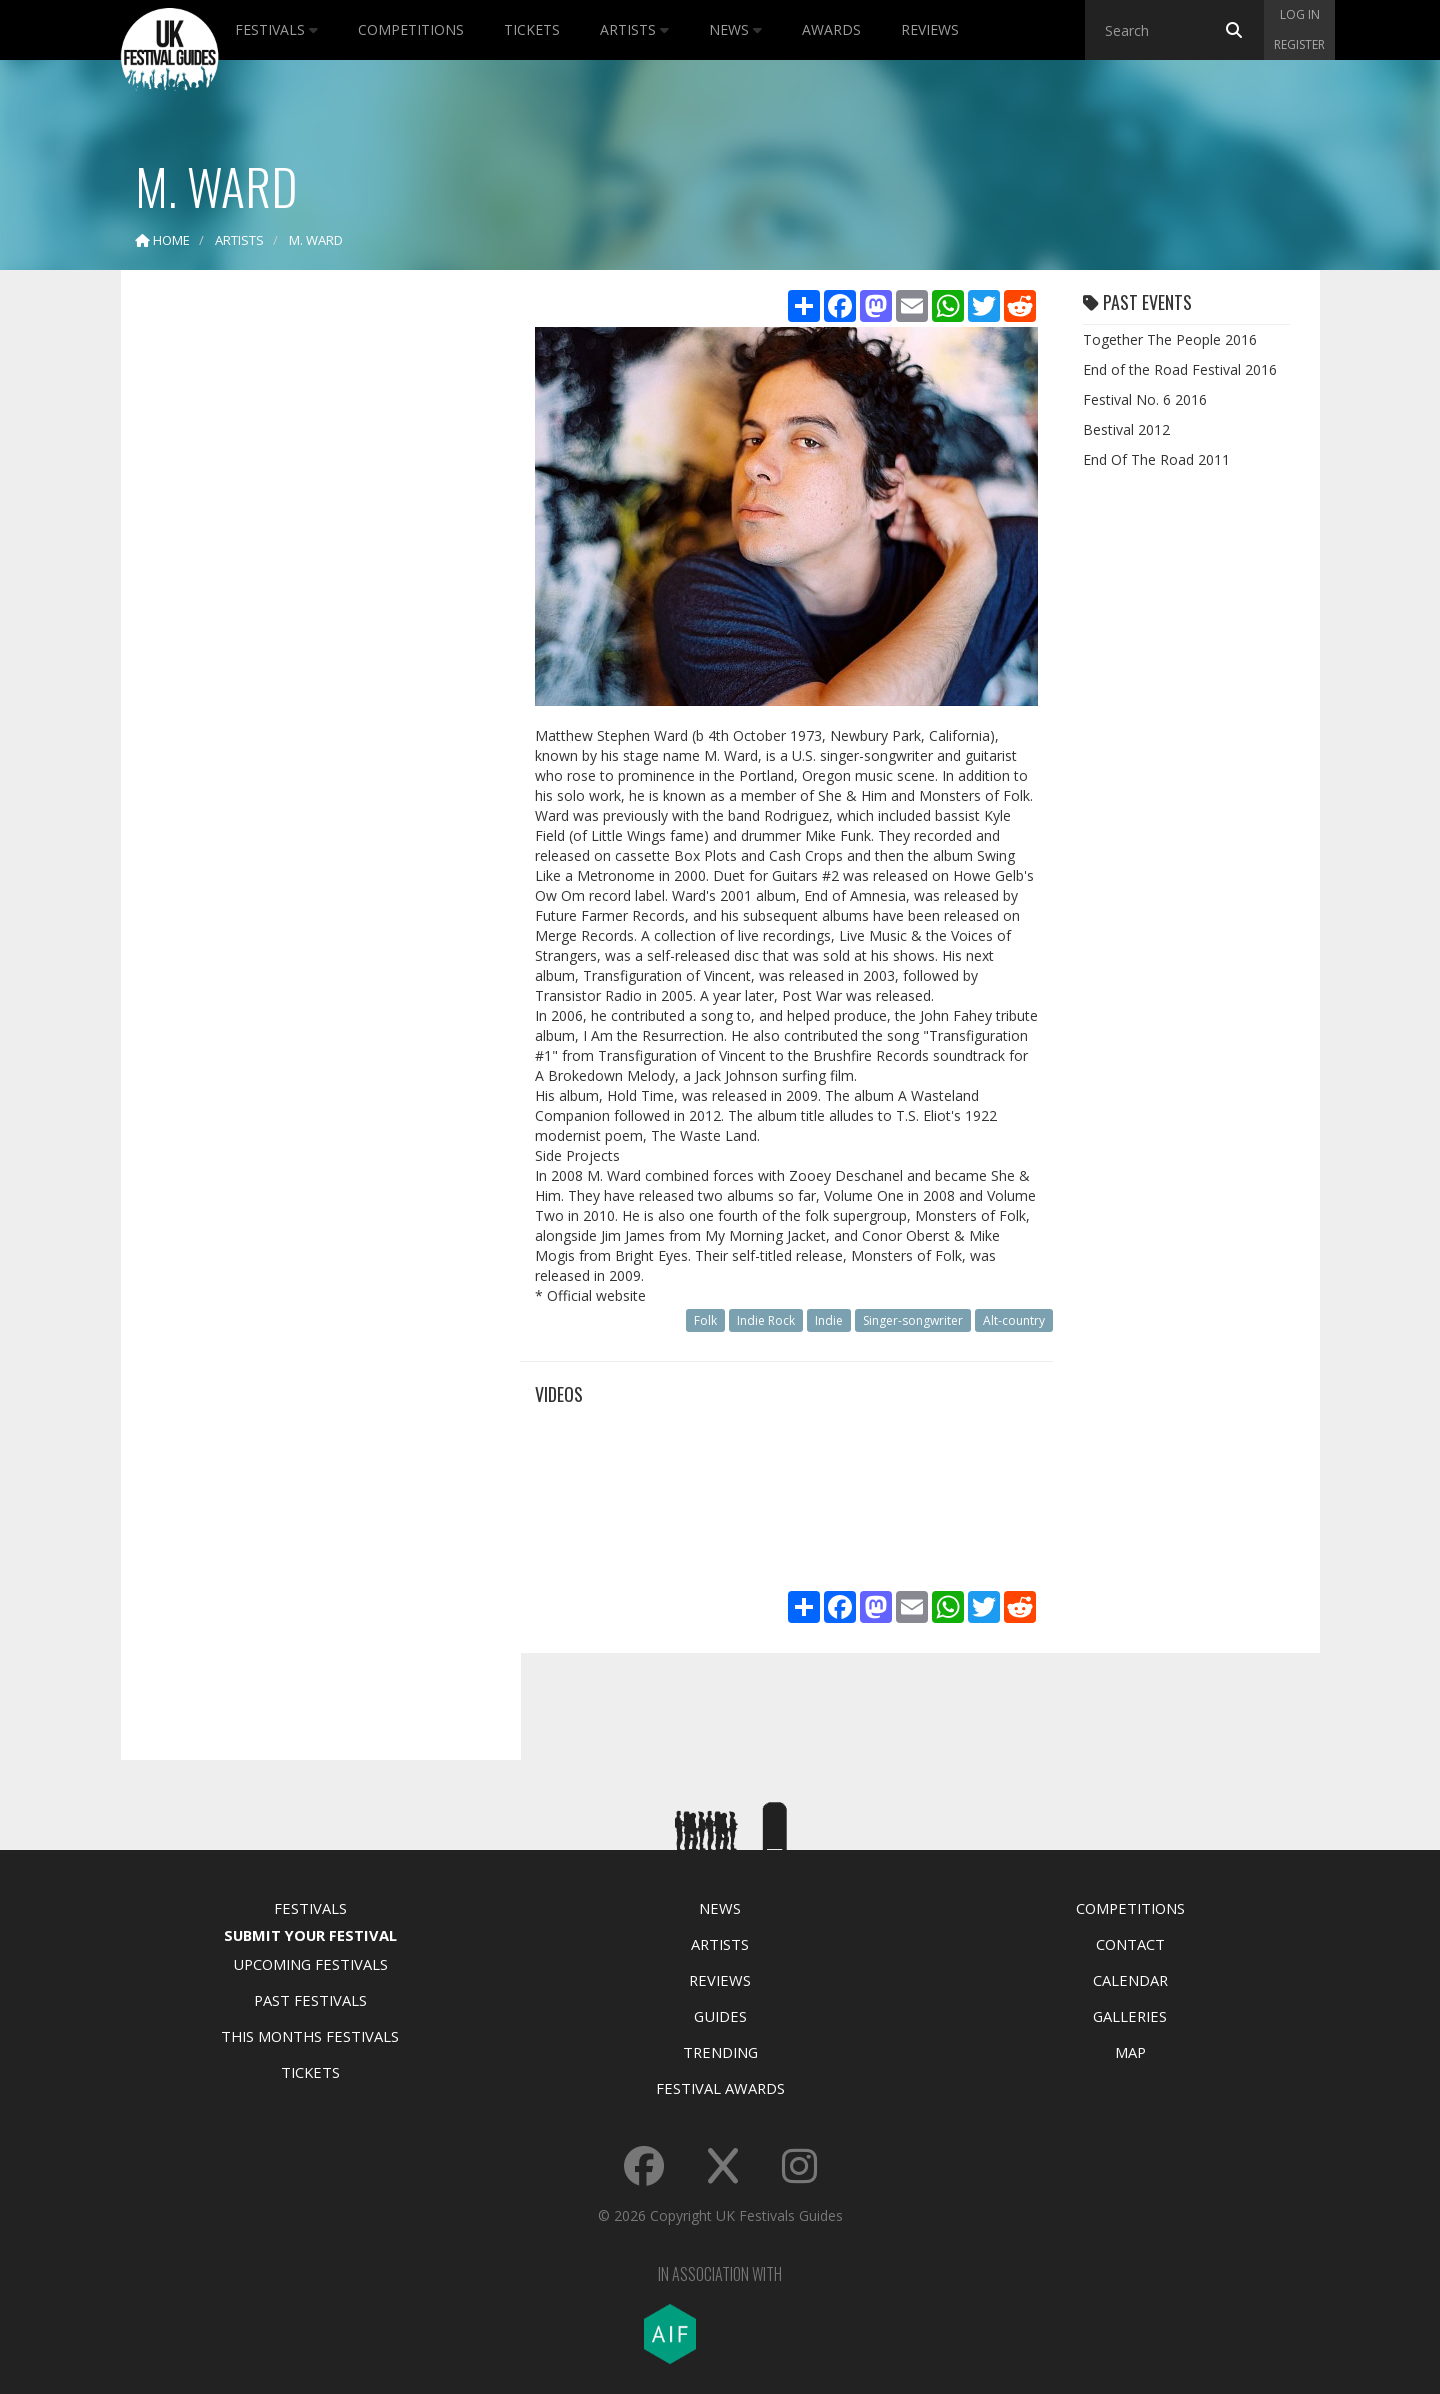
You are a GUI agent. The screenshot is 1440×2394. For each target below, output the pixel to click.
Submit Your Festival (310, 1935)
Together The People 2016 (1170, 339)
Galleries (1130, 2016)
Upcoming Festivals (310, 1964)
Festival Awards (720, 2088)
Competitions (411, 29)
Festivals (276, 29)
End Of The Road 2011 (1156, 459)
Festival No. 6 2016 (1145, 399)
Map (1130, 2052)
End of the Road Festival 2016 (1180, 369)
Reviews (930, 29)
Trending (720, 2052)
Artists (634, 29)
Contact (1130, 1944)
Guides (720, 2016)
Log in (1300, 14)
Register (1299, 44)
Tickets (532, 29)
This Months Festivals (310, 2036)
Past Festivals (310, 2000)
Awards (831, 29)
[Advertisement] (306, 600)
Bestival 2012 (1126, 429)
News (735, 29)
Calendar (1130, 1980)
